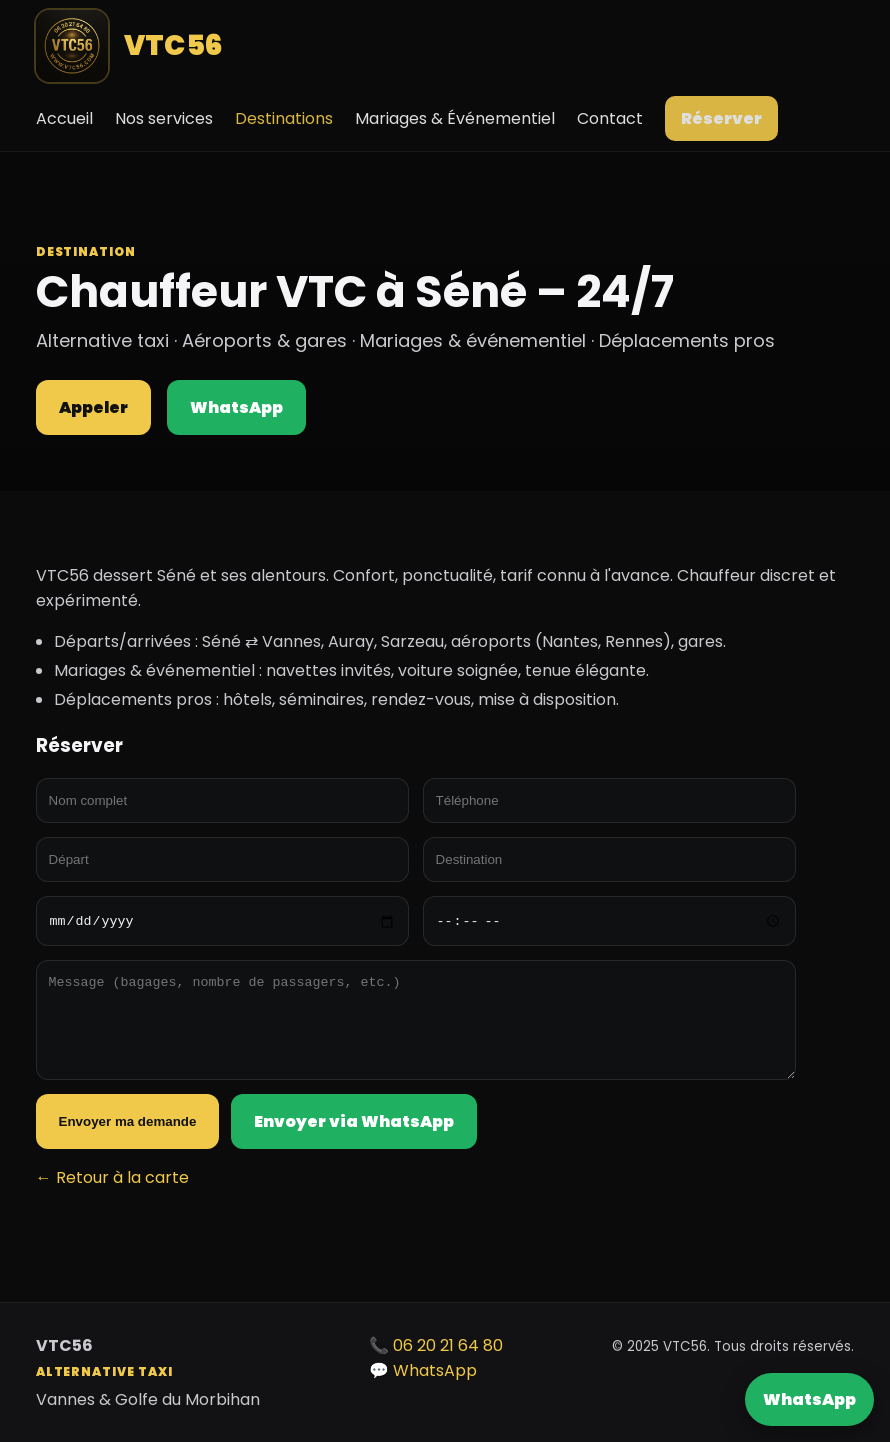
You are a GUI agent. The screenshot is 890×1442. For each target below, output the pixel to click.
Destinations (284, 118)
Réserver (721, 118)
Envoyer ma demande (128, 1121)
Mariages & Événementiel (455, 118)
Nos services (164, 118)
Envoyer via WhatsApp (354, 1121)
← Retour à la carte (112, 1177)
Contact (610, 118)
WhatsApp (809, 1399)
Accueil (64, 118)
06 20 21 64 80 (448, 1345)
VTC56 (130, 46)
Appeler (93, 407)
